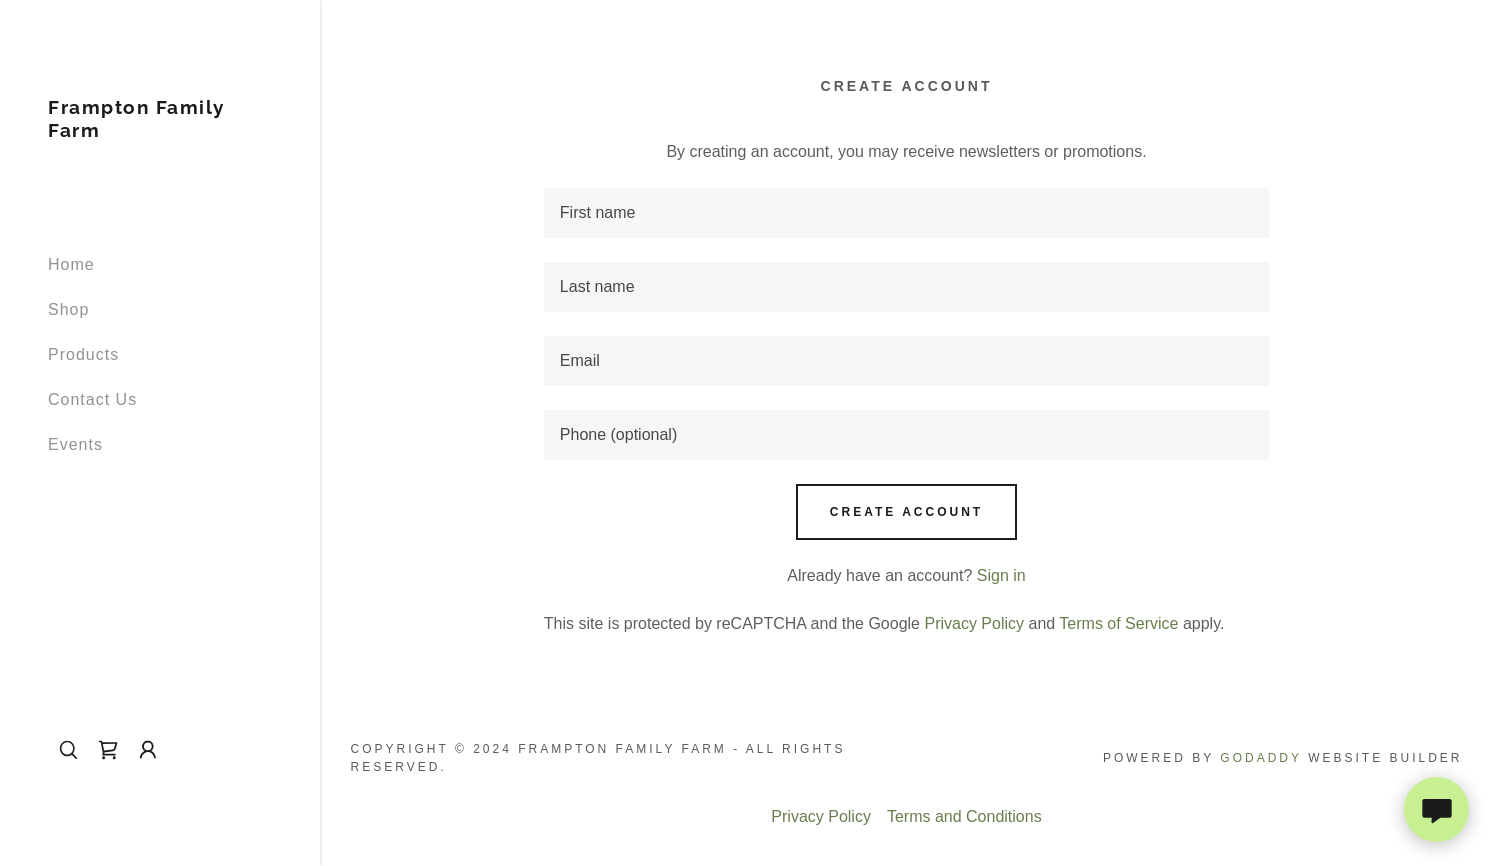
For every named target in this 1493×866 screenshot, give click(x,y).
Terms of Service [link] (1118, 623)
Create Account (906, 512)
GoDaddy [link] (1260, 758)
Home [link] (71, 264)
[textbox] (906, 213)
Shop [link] (68, 309)
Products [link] (83, 354)
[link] (160, 131)
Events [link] (75, 444)
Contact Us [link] (92, 399)
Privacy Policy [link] (974, 623)
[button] (148, 750)
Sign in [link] (1001, 575)
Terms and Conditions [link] (964, 816)
